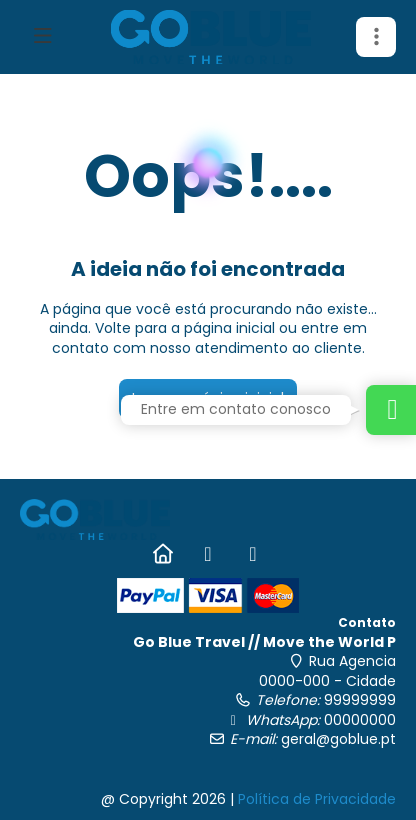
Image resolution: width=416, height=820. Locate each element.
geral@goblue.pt (338, 739)
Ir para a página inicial (208, 398)
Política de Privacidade (317, 799)
